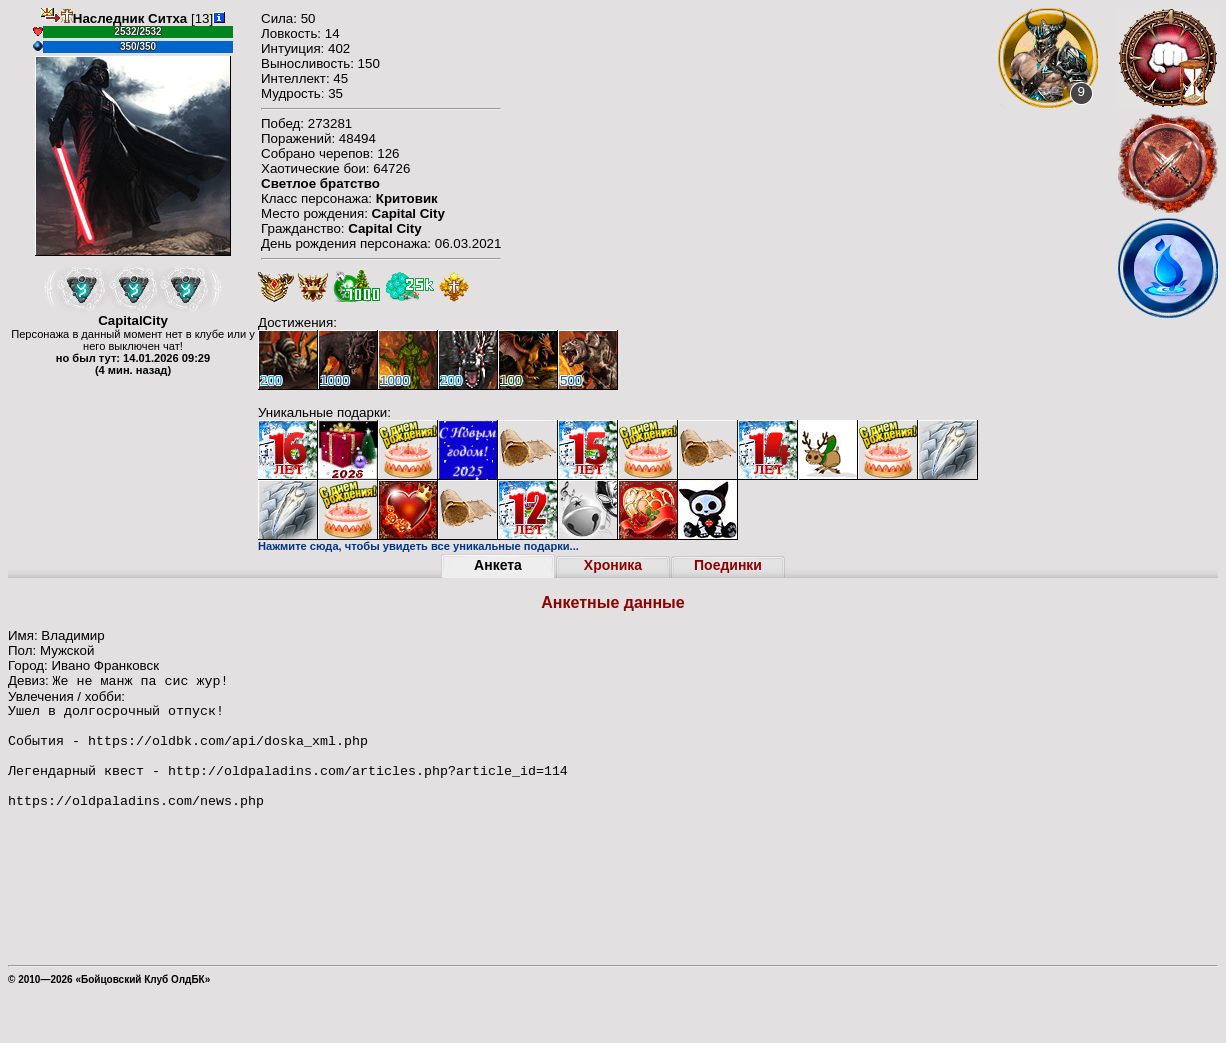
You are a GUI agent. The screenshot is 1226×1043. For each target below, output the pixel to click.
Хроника (613, 565)
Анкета (498, 565)
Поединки (728, 565)
